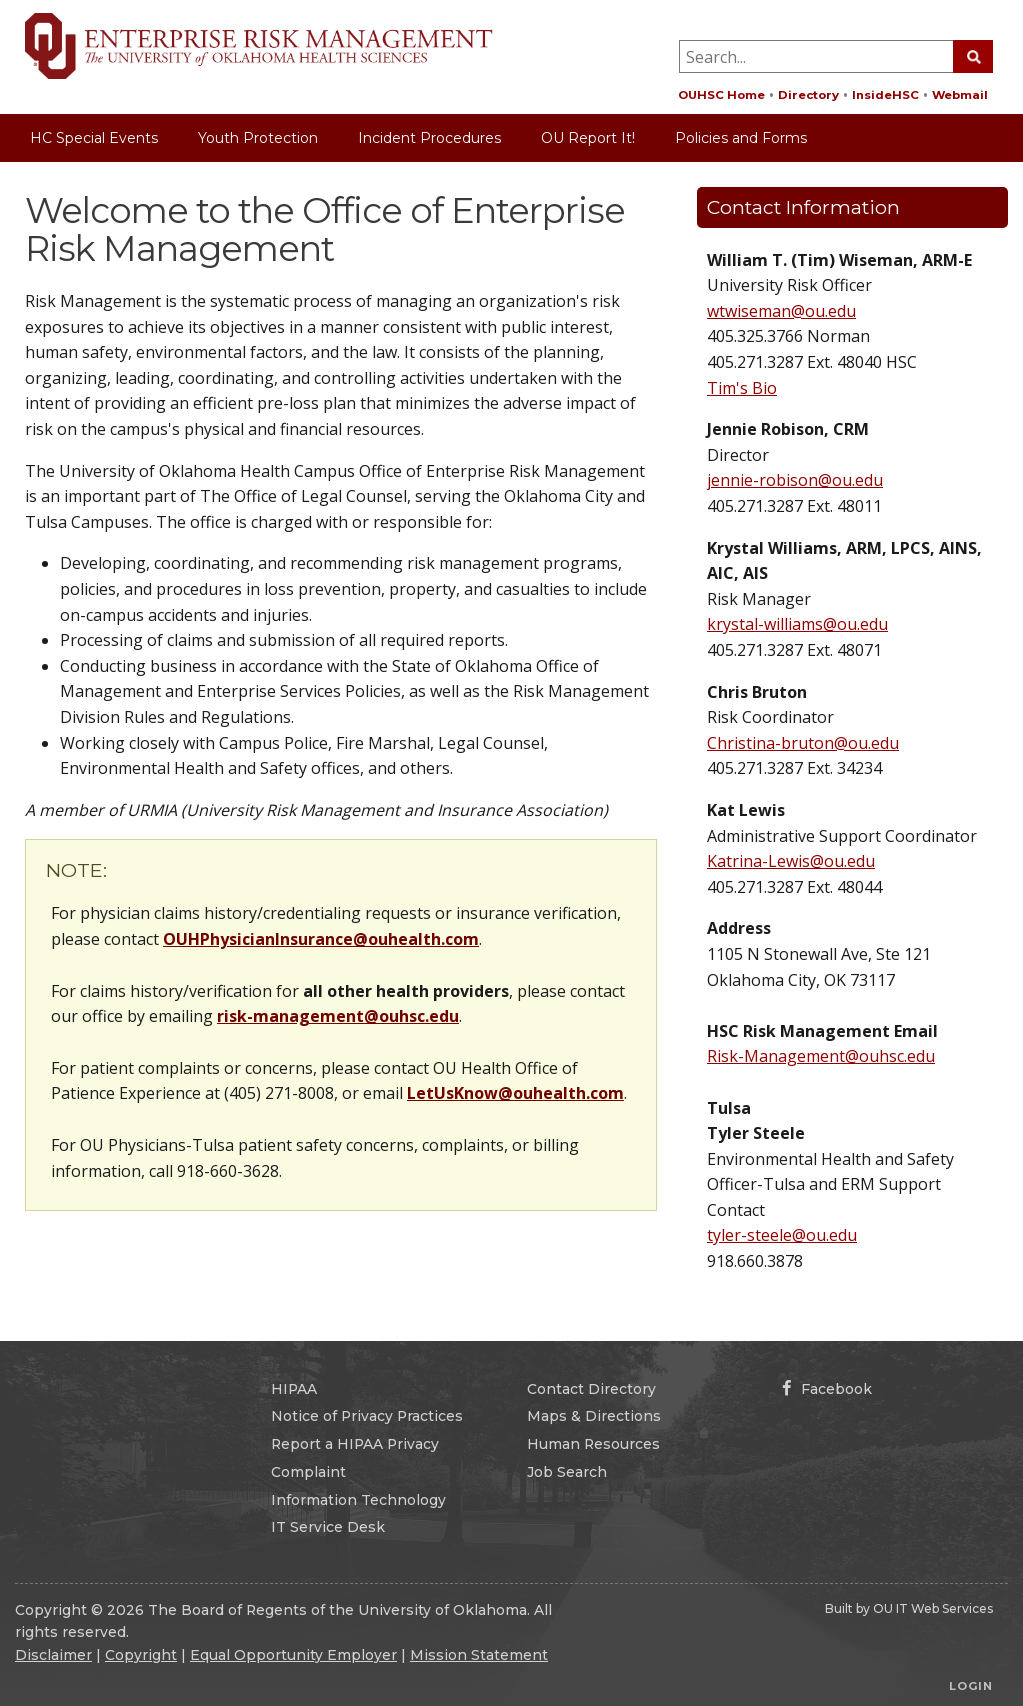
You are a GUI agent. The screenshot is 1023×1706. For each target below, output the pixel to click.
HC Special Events (94, 138)
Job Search (567, 1472)
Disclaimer (53, 1655)
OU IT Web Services (933, 1608)
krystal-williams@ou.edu (797, 624)
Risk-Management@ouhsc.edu (821, 1056)
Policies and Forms (741, 138)
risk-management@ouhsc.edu (338, 1016)
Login (971, 1686)
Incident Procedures (429, 138)
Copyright (141, 1655)
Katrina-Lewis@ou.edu (791, 861)
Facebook (827, 1389)
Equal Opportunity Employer (293, 1655)
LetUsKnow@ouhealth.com (515, 1093)
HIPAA (294, 1389)
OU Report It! (588, 138)
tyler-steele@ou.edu (782, 1235)
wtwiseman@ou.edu (781, 311)
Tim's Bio (742, 388)
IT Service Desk (328, 1527)
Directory (808, 95)
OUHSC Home (721, 95)
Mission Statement (479, 1655)
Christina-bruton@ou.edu (803, 743)
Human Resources (593, 1444)
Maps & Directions (594, 1416)
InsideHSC (885, 95)
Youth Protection (258, 138)
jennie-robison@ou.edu (795, 480)
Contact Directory (591, 1389)
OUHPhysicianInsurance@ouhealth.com (321, 939)
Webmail (960, 95)
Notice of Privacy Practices (367, 1416)
